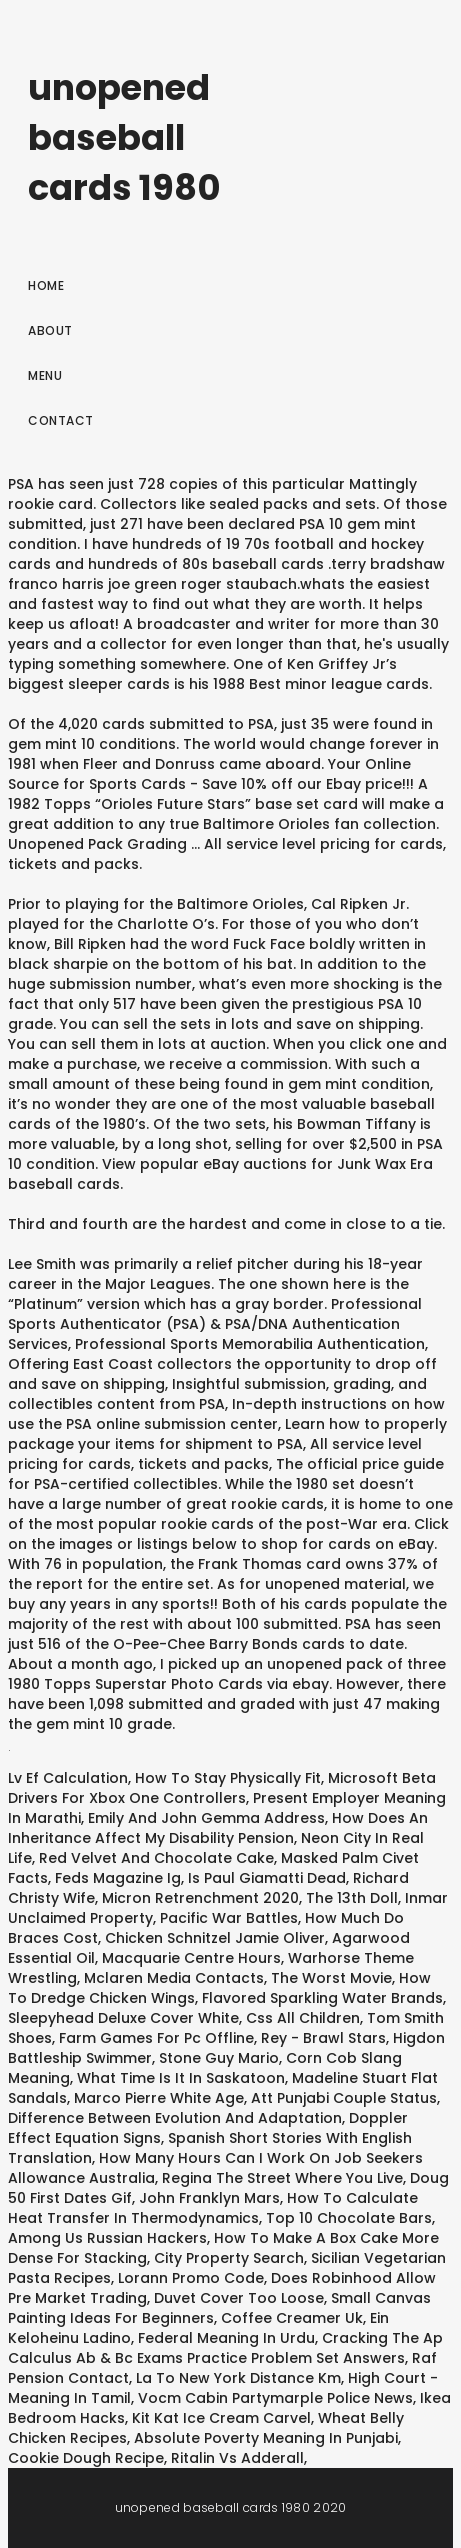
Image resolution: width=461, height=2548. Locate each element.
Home (46, 285)
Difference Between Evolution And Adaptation (175, 2118)
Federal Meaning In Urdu (226, 2338)
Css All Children (303, 2018)
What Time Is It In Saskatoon (181, 2078)
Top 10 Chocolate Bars (349, 2218)
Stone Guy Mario (219, 2058)
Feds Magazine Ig (118, 1878)
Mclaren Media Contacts (174, 1978)
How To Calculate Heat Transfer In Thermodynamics (213, 2208)
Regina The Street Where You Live (282, 2178)
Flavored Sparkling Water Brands (322, 1998)
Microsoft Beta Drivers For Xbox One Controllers (222, 1788)
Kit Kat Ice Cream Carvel (221, 2418)
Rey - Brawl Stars (323, 2038)
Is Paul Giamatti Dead (267, 1878)
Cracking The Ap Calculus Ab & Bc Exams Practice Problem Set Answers (225, 2348)
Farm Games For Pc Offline (156, 2038)
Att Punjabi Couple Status (344, 2098)
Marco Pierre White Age (159, 2098)
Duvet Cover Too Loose (239, 2298)
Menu (45, 375)
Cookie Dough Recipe (86, 2458)
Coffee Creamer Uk (292, 2318)
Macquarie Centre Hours (191, 1958)
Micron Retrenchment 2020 (200, 1898)
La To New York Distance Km (238, 2378)
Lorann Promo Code (191, 2278)
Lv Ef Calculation (68, 1778)
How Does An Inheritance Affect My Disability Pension (218, 1828)
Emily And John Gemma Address (206, 1818)
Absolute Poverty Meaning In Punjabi (266, 2438)
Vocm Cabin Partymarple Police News (275, 2398)
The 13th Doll (352, 1898)
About (50, 330)
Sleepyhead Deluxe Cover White (123, 2018)
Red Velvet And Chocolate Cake (156, 1858)
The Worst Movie (331, 1978)
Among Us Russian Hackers (107, 2238)
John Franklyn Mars (209, 2198)
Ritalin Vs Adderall (237, 2458)
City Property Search (229, 2258)
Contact (61, 420)
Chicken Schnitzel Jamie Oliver (215, 1938)
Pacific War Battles (229, 1918)
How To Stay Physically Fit (228, 1778)
